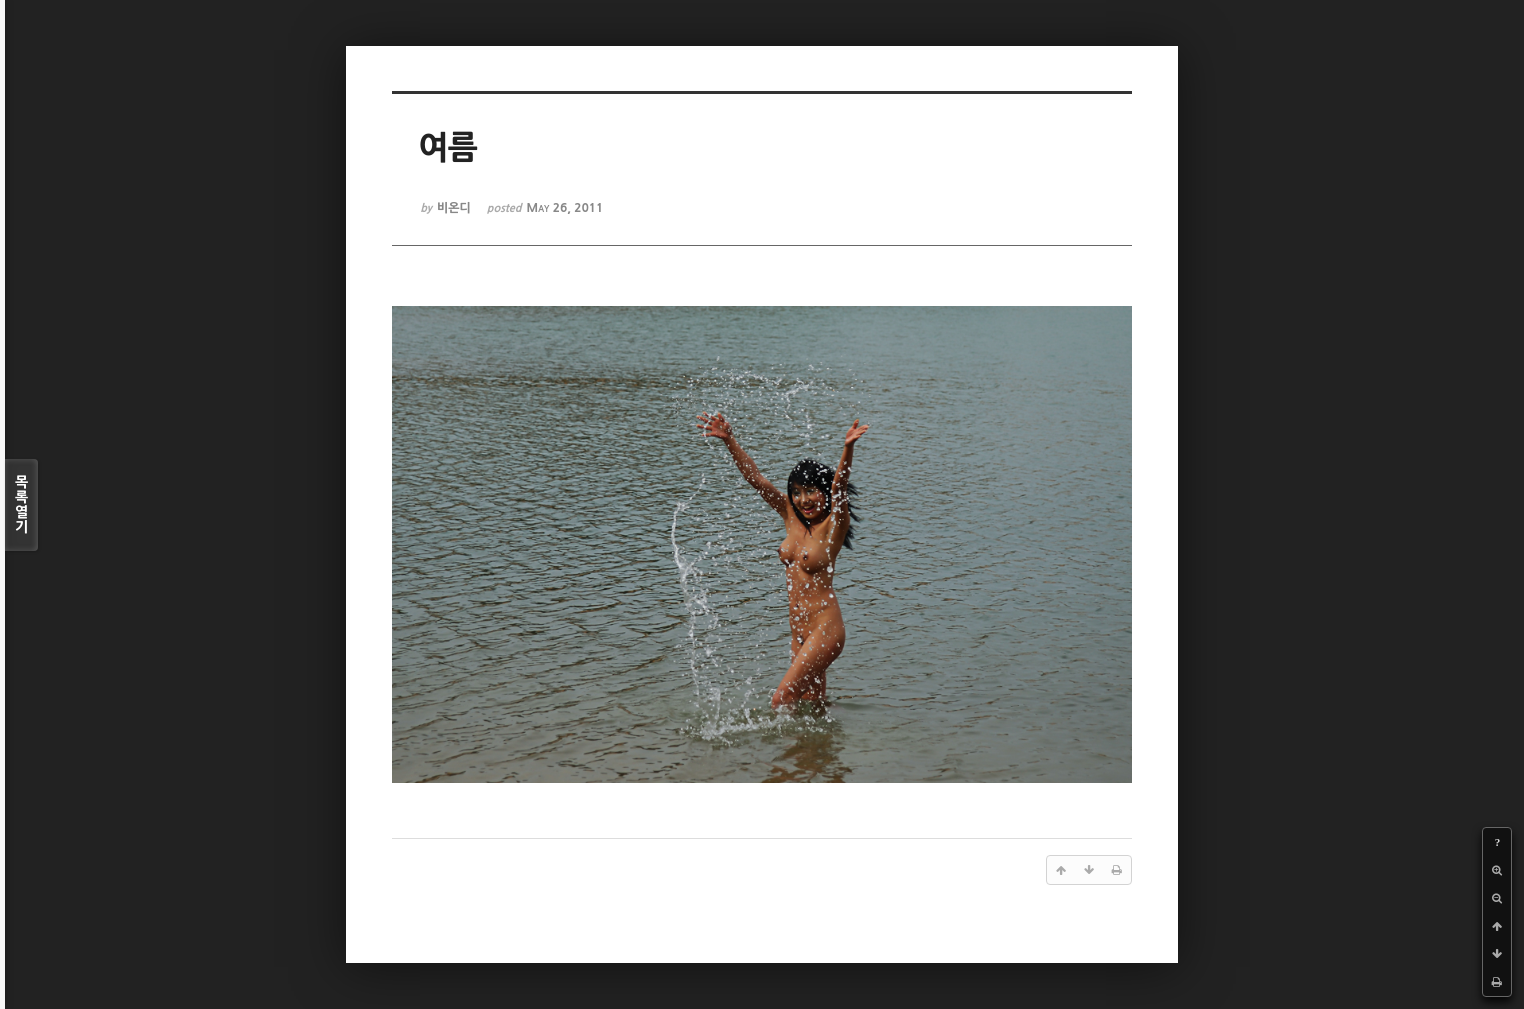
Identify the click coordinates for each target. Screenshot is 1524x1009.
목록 (21, 505)
